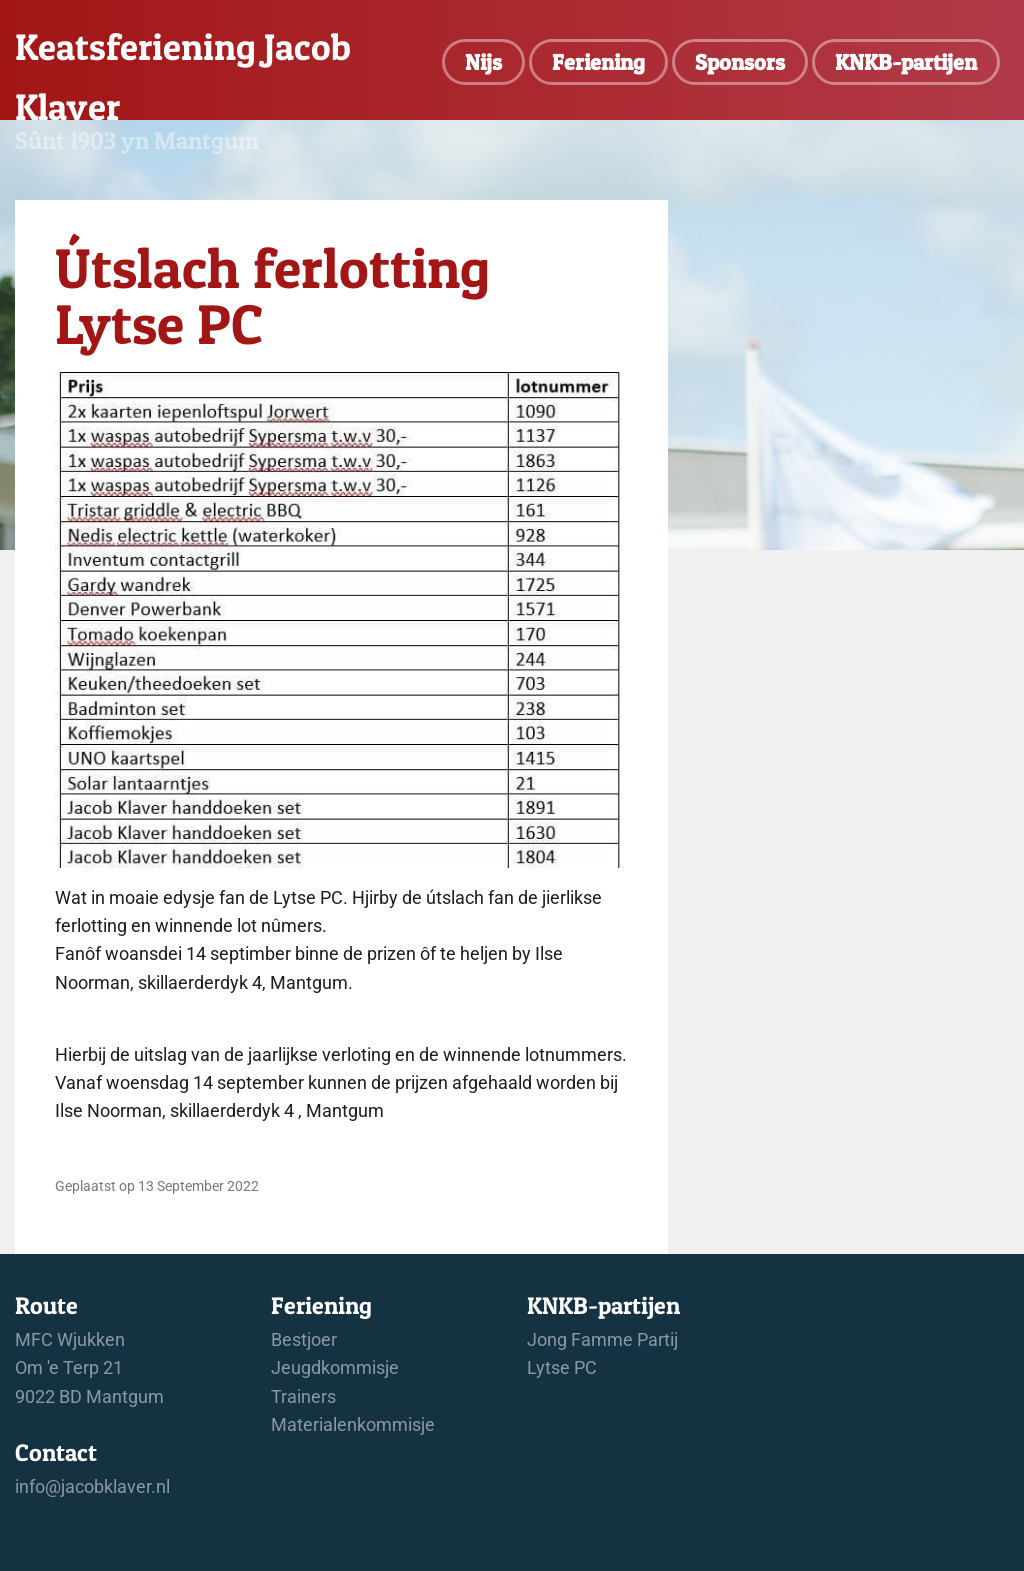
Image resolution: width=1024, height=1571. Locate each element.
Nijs (483, 62)
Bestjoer (304, 1340)
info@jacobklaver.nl (92, 1487)
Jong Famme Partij (602, 1340)
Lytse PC (562, 1368)
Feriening (598, 62)
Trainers (303, 1397)
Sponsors (740, 62)
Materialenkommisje (353, 1425)
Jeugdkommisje (335, 1368)
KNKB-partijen (906, 62)
